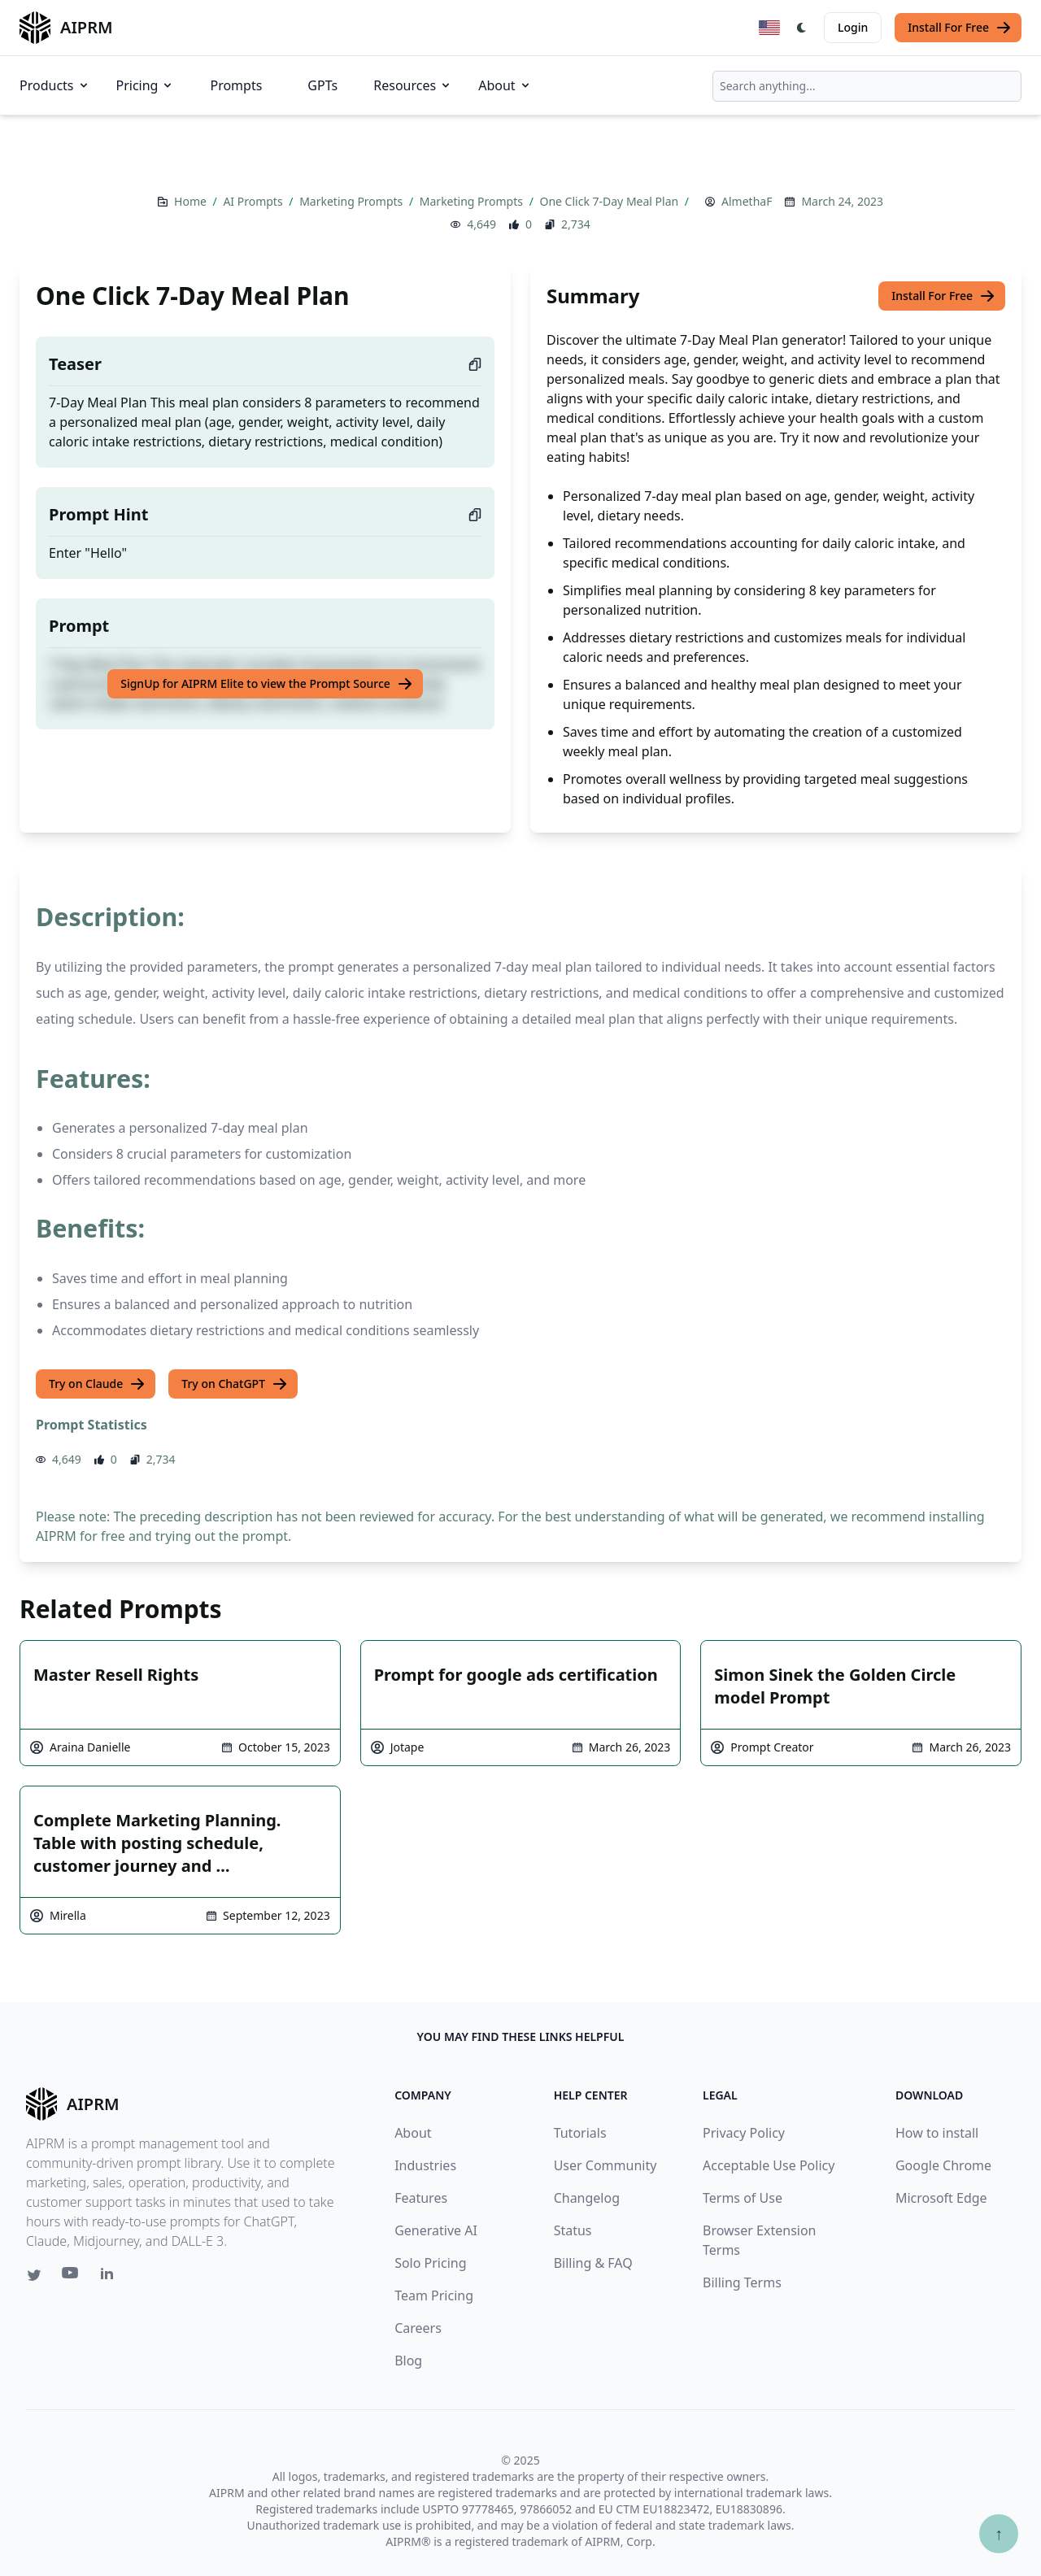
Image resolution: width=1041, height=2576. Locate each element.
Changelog (587, 2198)
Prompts (236, 85)
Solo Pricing (430, 2263)
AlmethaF (746, 201)
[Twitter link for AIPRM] (34, 2275)
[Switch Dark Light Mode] (802, 27)
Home (191, 201)
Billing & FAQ (593, 2263)
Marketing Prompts (352, 201)
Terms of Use (742, 2198)
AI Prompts (254, 201)
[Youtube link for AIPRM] (71, 2277)
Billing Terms (742, 2282)
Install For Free (960, 28)
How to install (936, 2133)
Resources (412, 85)
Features (420, 2198)
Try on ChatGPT (234, 1384)
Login (853, 27)
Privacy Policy (744, 2133)
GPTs (322, 85)
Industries (425, 2165)
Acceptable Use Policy (768, 2165)
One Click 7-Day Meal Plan (611, 201)
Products (55, 85)
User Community (605, 2165)
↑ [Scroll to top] (999, 2533)
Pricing (145, 85)
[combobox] (866, 86)
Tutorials (580, 2133)
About (504, 85)
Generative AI (435, 2230)
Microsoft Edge (941, 2198)
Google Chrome (943, 2165)
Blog (408, 2360)
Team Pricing (433, 2295)
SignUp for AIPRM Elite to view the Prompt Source (266, 684)
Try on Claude (97, 1384)
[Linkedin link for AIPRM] (110, 2277)
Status (573, 2230)
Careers (418, 2328)
